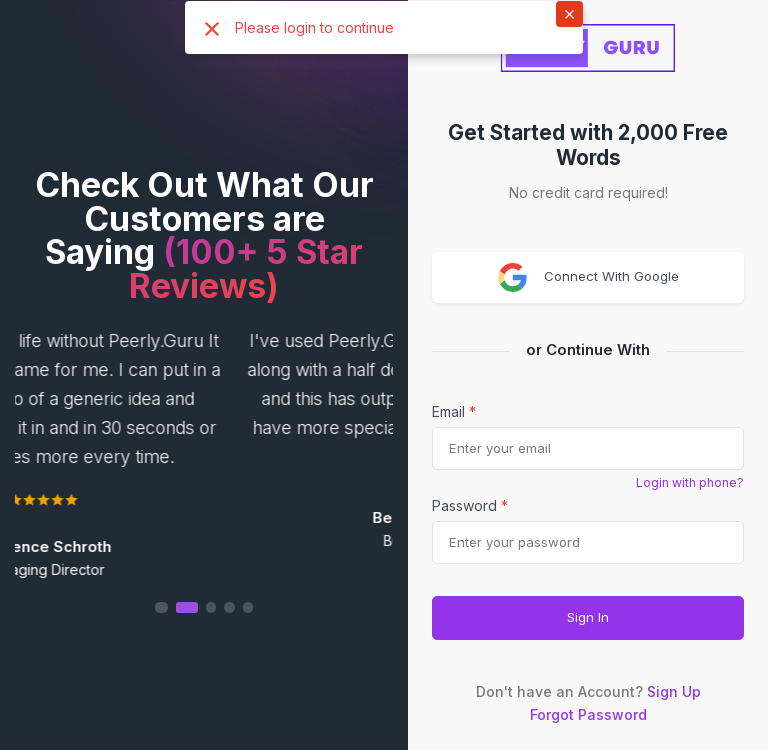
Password (470, 505)
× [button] (569, 13)
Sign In (588, 617)
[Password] (588, 543)
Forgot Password (588, 714)
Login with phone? (690, 482)
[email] (588, 449)
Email (454, 411)
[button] (204, 607)
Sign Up (674, 691)
